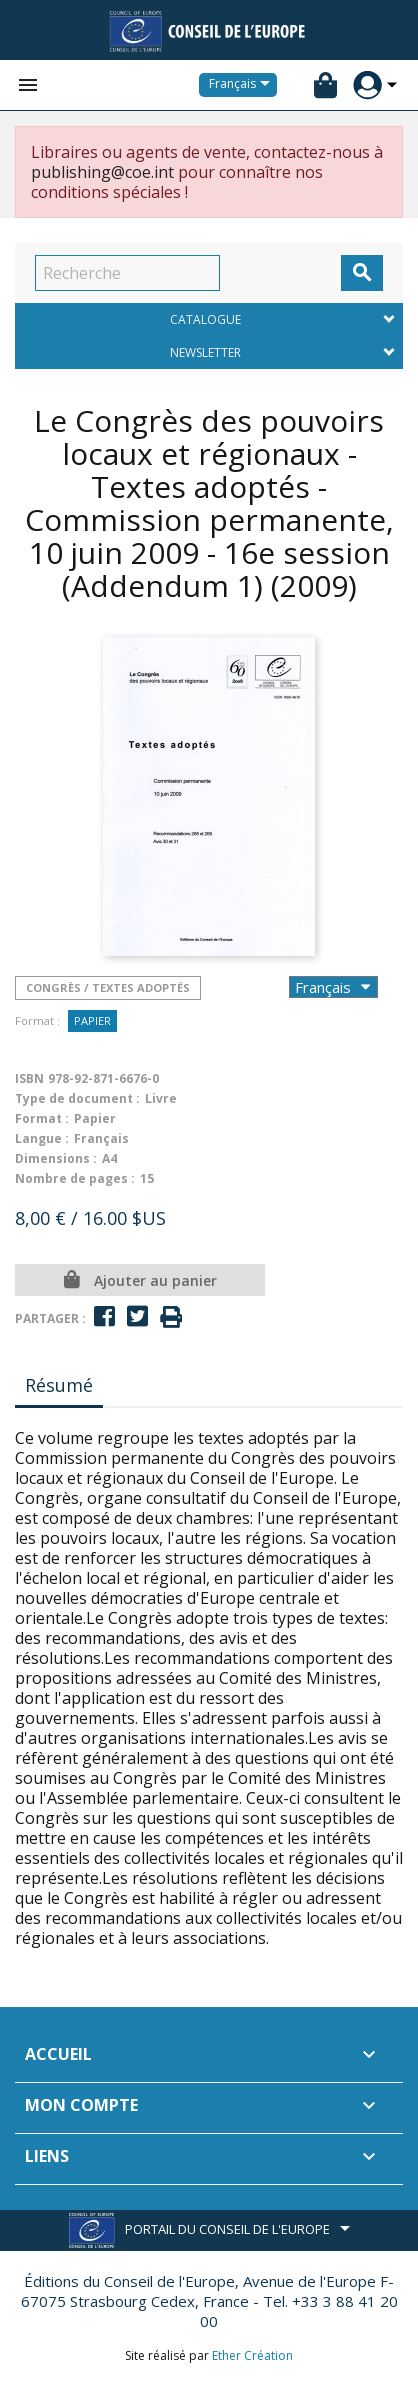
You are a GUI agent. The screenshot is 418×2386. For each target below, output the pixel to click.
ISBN (29, 1078)
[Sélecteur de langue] (243, 85)
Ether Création (252, 2355)
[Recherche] (127, 273)
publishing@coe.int (102, 172)
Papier (92, 1020)
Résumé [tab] (59, 1385)
